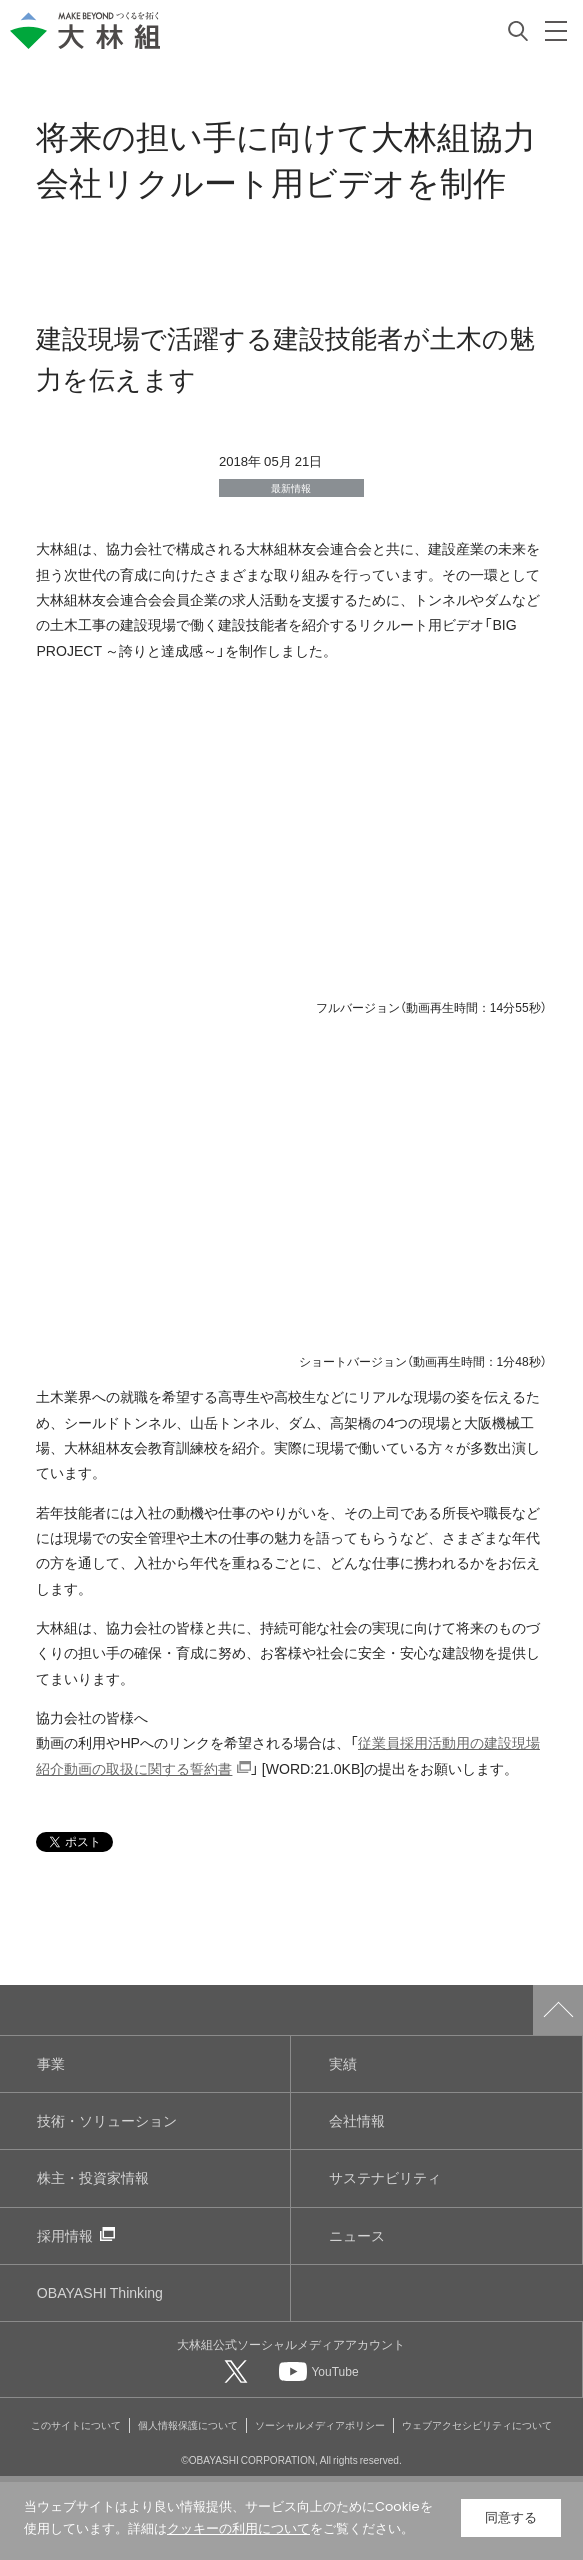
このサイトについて (76, 2424)
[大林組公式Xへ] (238, 2371)
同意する (511, 2517)
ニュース (357, 2235)
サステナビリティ (385, 2177)
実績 (343, 2063)
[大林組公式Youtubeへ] (319, 2371)
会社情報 (357, 2120)
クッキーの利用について (238, 2528)
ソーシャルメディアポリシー (320, 2424)
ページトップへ (558, 2010)
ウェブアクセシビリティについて (477, 2424)
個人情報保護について (188, 2424)
